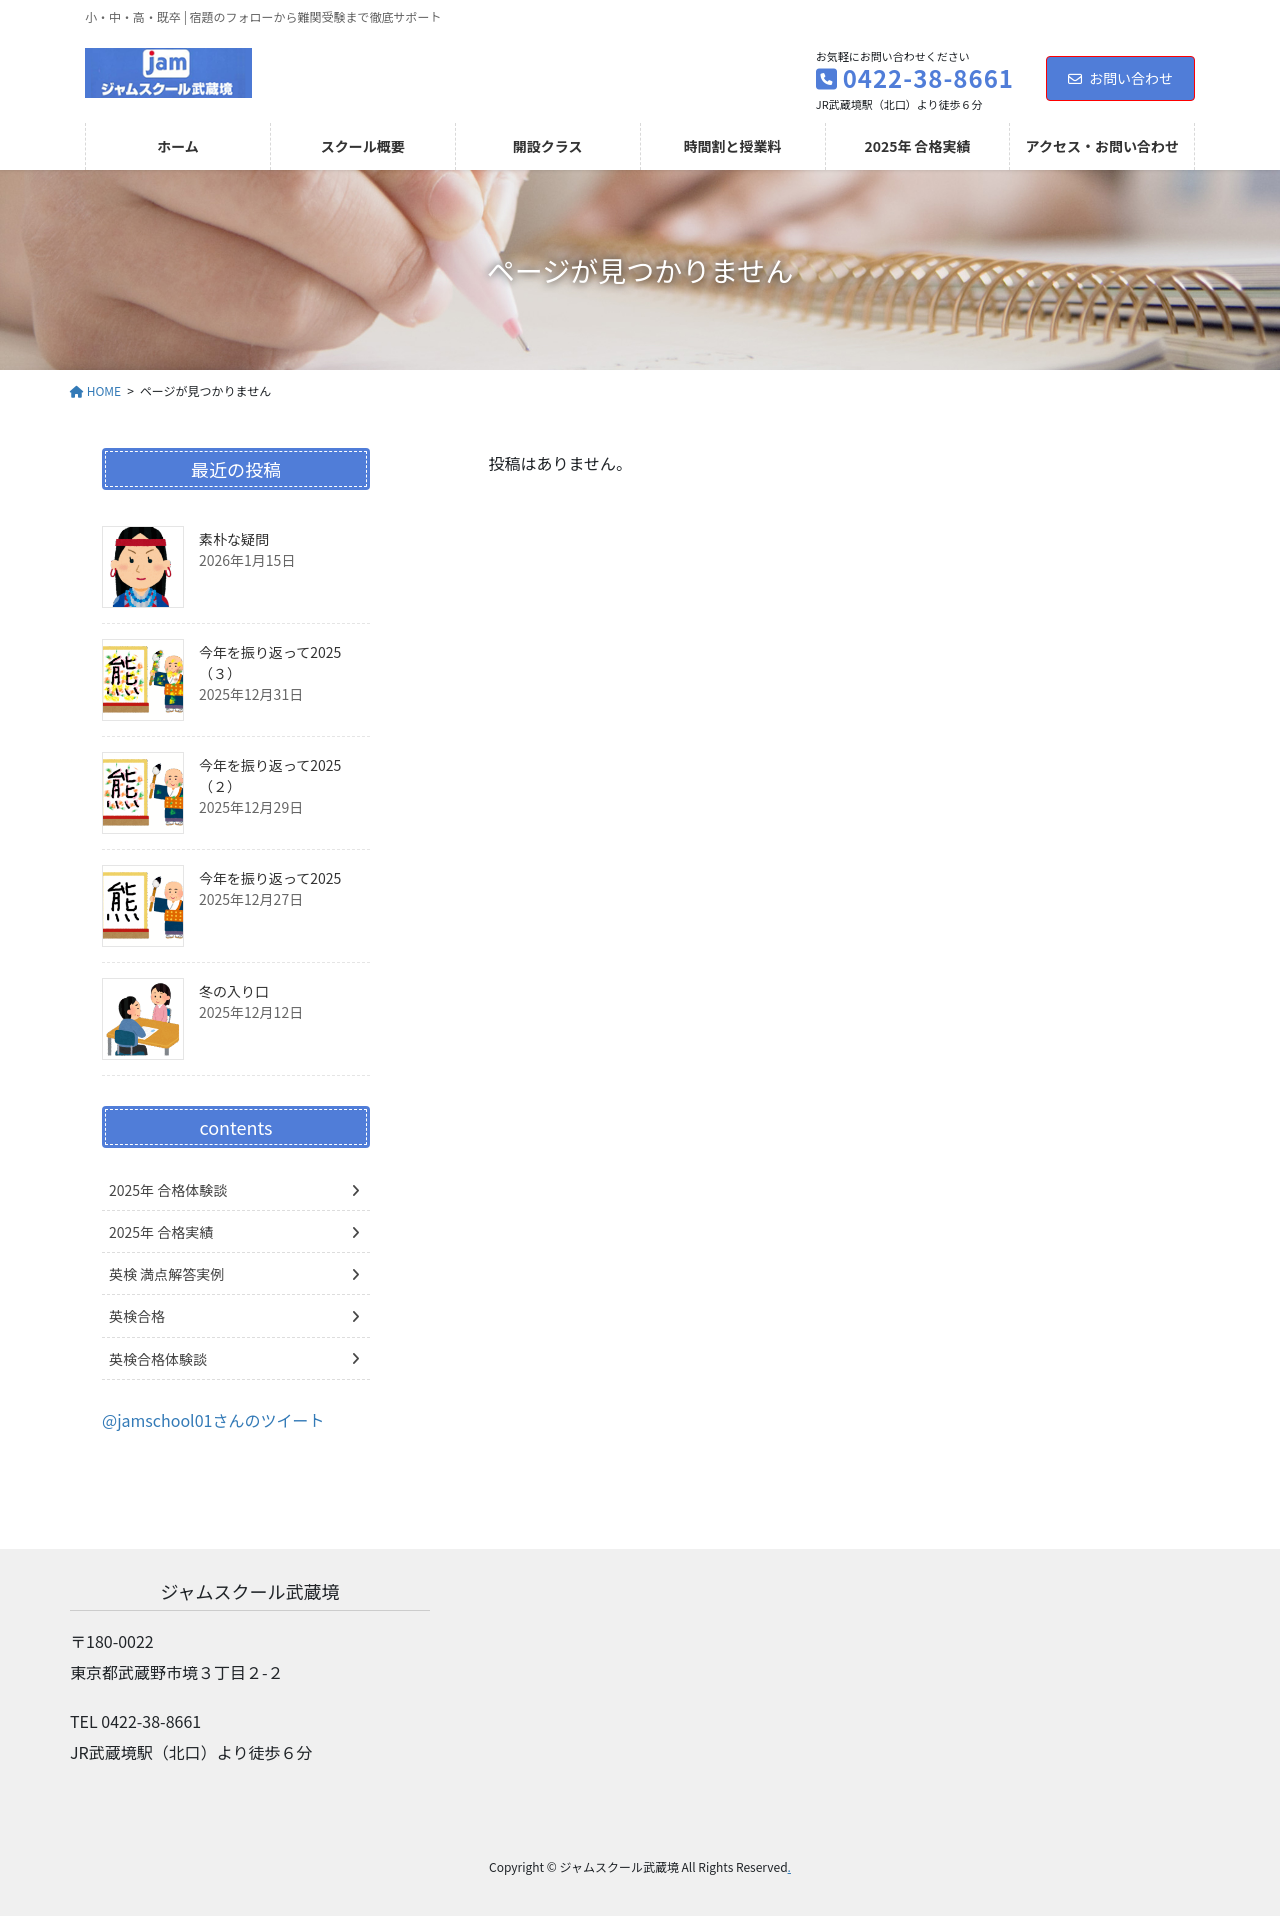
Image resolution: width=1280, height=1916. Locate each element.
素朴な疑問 (234, 539)
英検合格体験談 (158, 1359)
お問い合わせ (1120, 78)
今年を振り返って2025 (270, 878)
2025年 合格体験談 (168, 1190)
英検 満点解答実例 (166, 1274)
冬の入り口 (234, 991)
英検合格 (137, 1316)
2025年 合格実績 (161, 1232)
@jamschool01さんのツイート (213, 1420)
